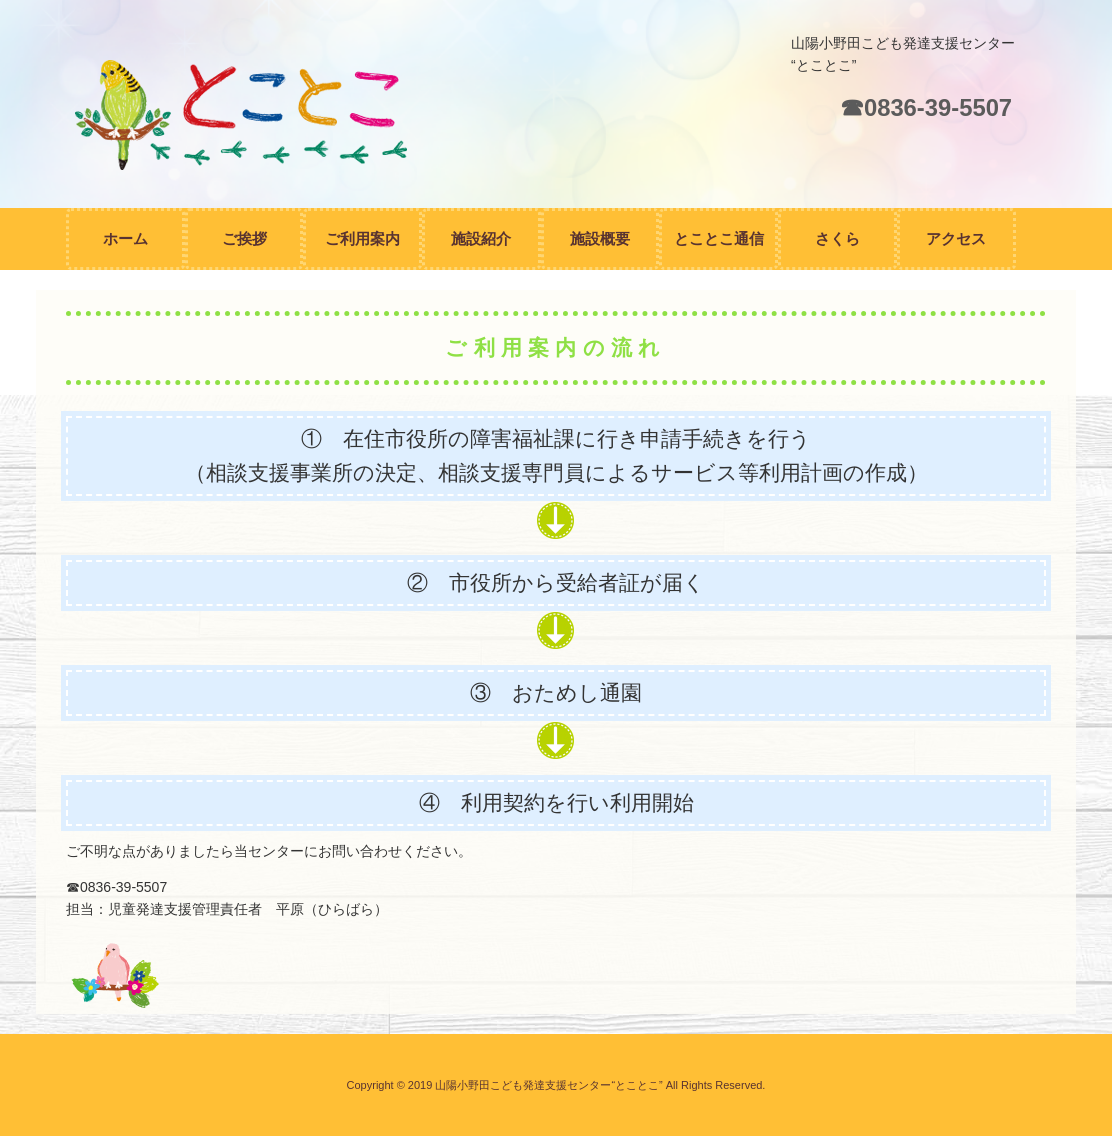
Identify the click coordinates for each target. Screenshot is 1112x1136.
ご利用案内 (362, 238)
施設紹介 (481, 238)
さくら (837, 238)
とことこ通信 (719, 238)
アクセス (956, 238)
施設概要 (600, 238)
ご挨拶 (244, 238)
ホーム (125, 238)
